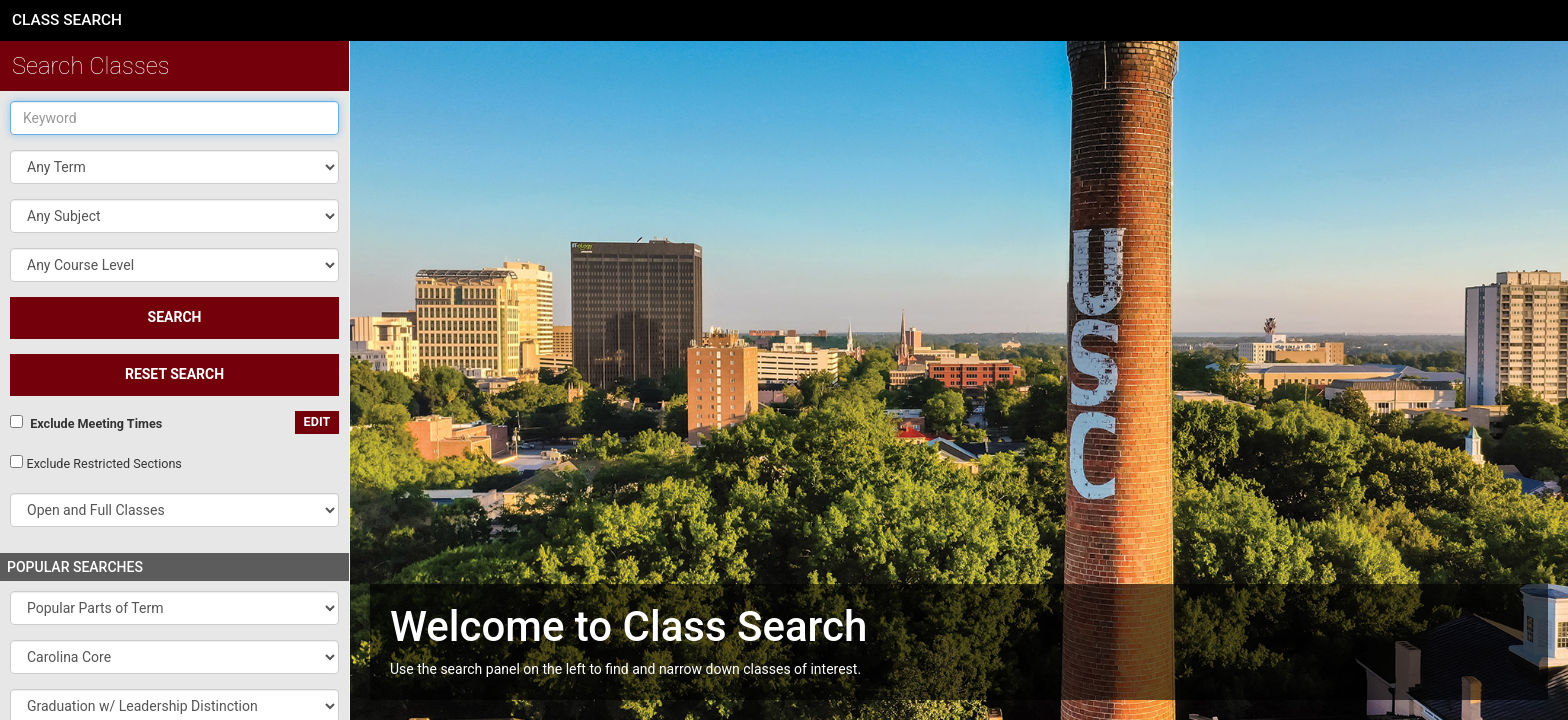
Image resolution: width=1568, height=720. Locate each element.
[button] (174, 216)
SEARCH (175, 317)
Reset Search (174, 374)
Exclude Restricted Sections (103, 463)
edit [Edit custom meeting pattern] (317, 421)
